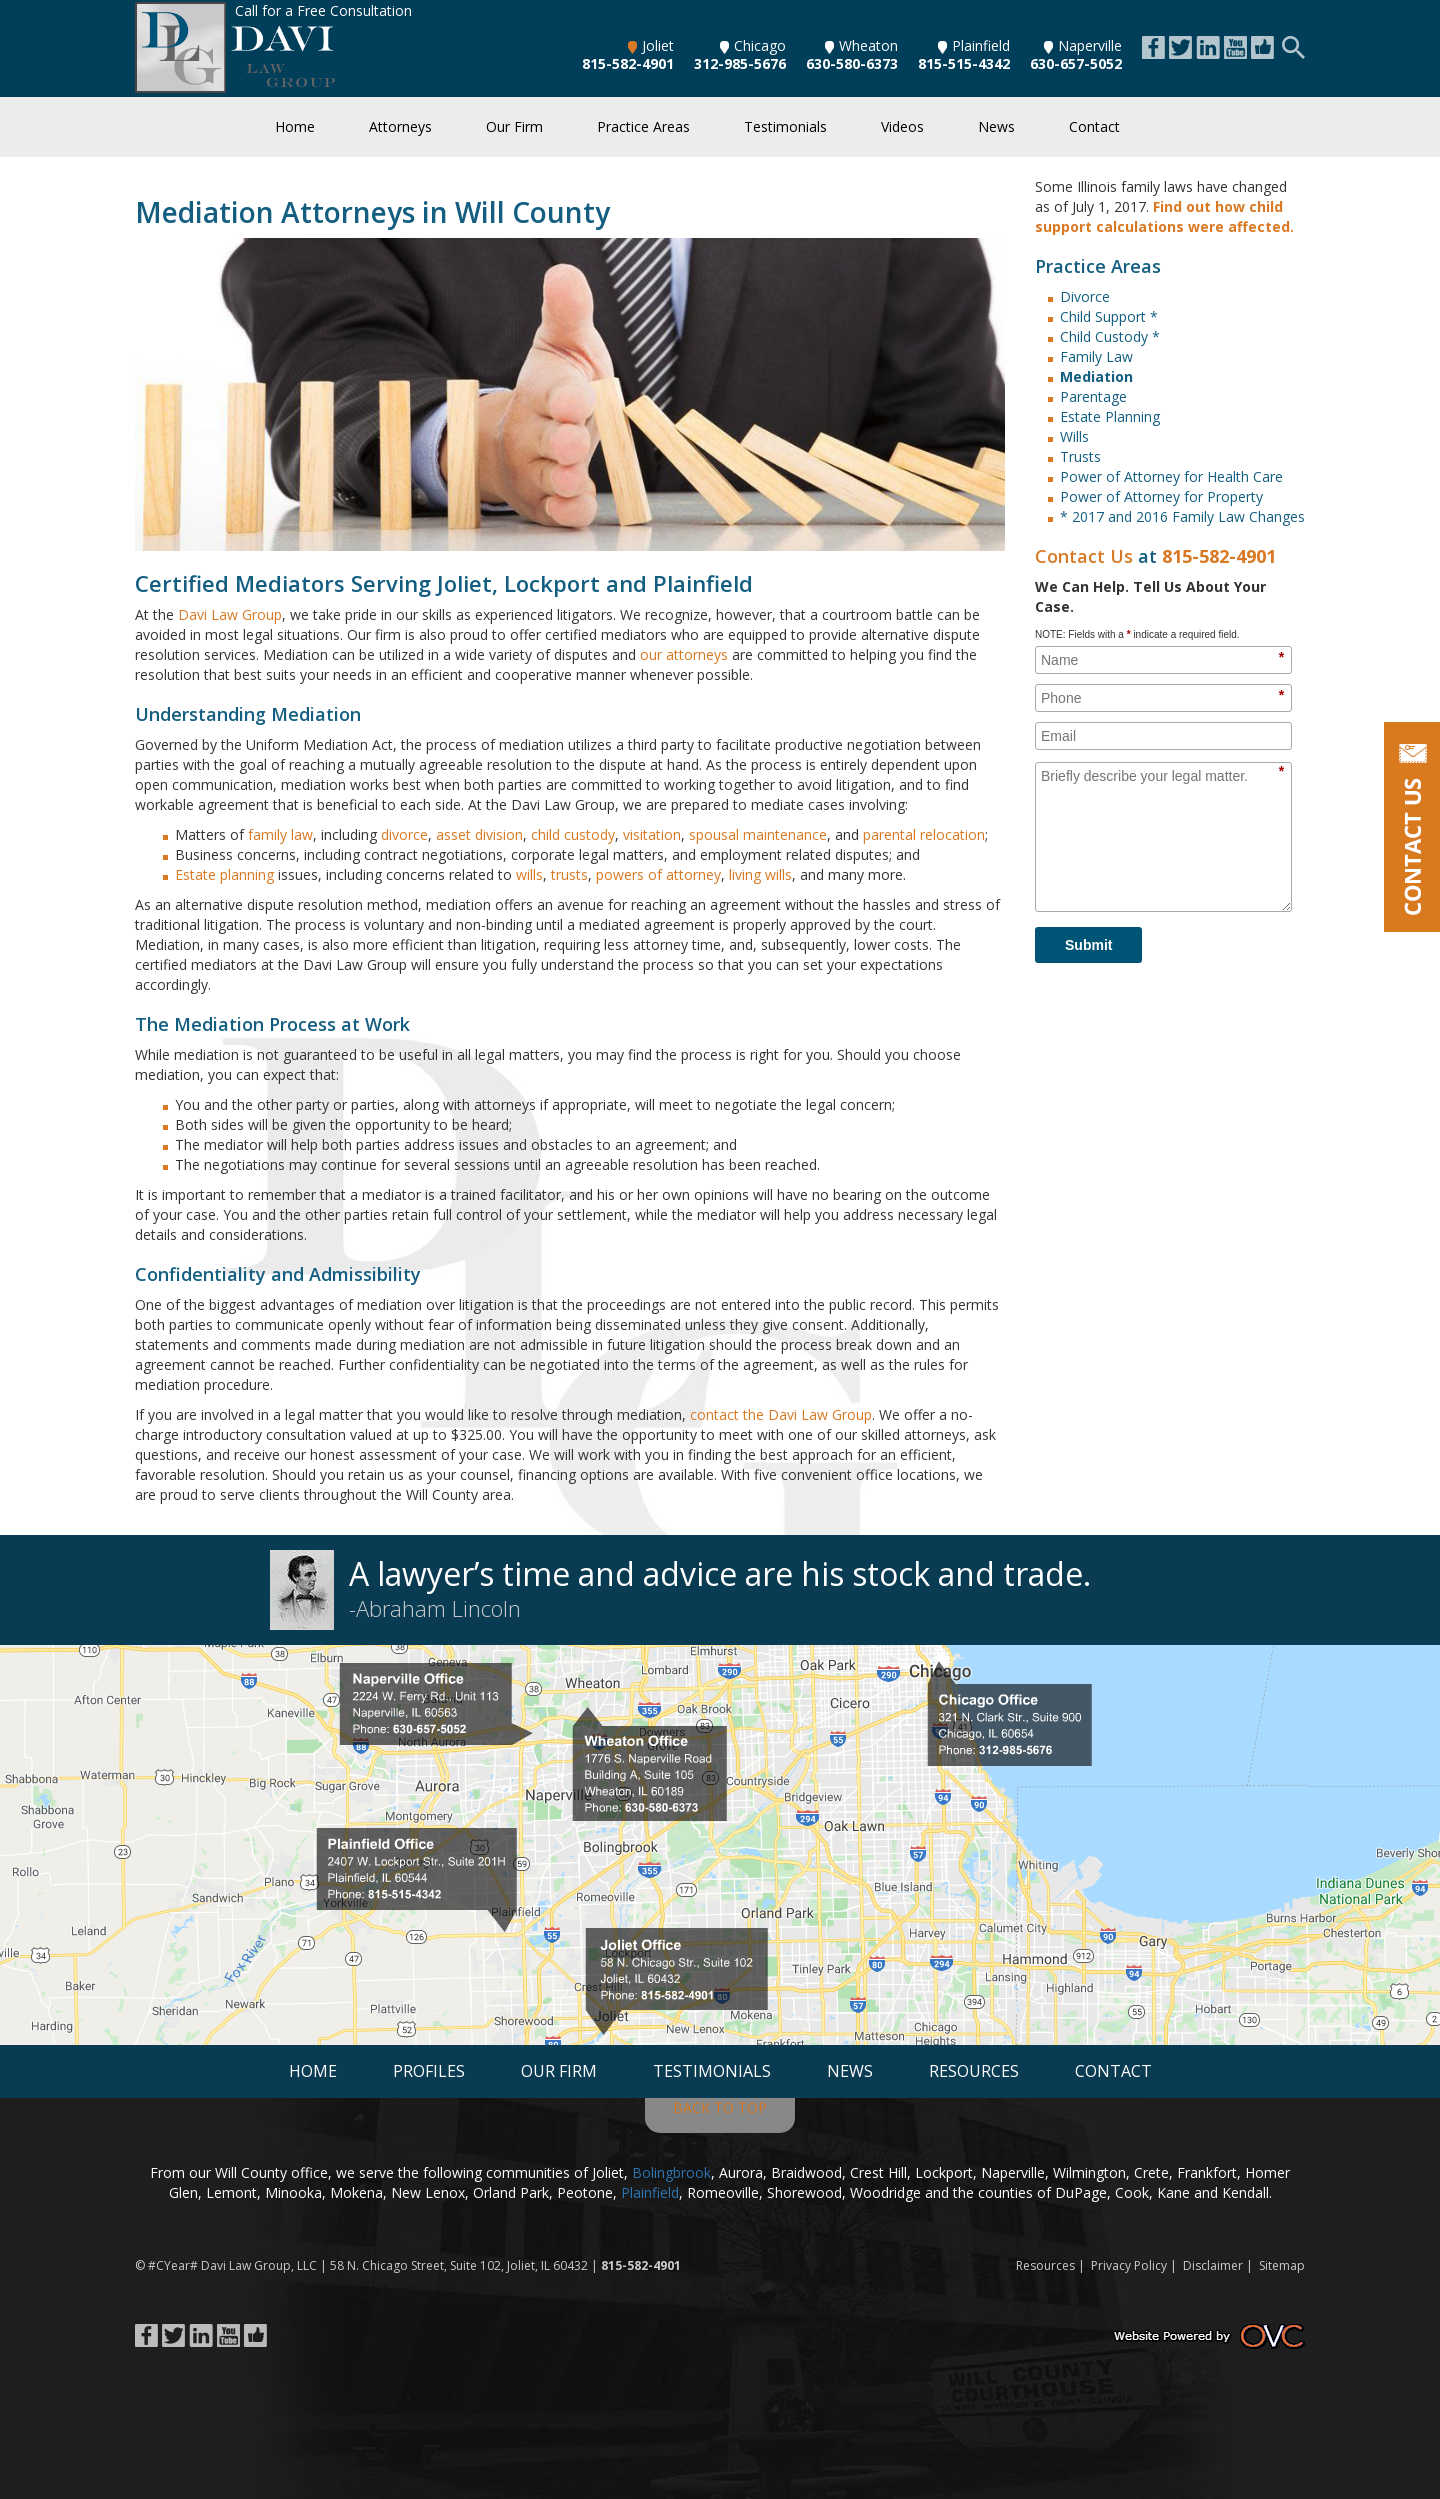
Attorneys (400, 126)
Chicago (753, 45)
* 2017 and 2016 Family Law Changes (1182, 516)
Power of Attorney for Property (1161, 496)
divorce (404, 834)
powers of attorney (658, 874)
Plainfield (974, 45)
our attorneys (684, 654)
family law (280, 834)
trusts (569, 874)
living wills (760, 874)
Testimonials (785, 126)
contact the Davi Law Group (781, 1414)
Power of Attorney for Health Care (1171, 476)
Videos (902, 126)
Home (295, 126)
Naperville (1083, 45)
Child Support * (1109, 316)
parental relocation (924, 834)
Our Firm (514, 126)
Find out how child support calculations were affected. (1164, 216)
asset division (479, 834)
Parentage (1093, 396)
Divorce (1085, 296)
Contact (1094, 126)
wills (529, 874)
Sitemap (1282, 2265)
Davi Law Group (230, 614)
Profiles (429, 2071)
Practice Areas (643, 126)
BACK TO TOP (720, 2107)
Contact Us (1084, 556)
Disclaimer (1213, 2265)
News (996, 126)
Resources (974, 2071)
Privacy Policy (1129, 2265)
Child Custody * (1110, 336)
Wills (1074, 436)
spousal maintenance (758, 834)
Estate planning (224, 874)
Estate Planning (1110, 416)
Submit (1088, 945)
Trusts (1080, 456)
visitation (652, 834)
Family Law (1096, 356)
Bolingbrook (671, 2172)
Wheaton (861, 45)
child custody (573, 834)
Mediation (1096, 376)
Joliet (651, 45)
